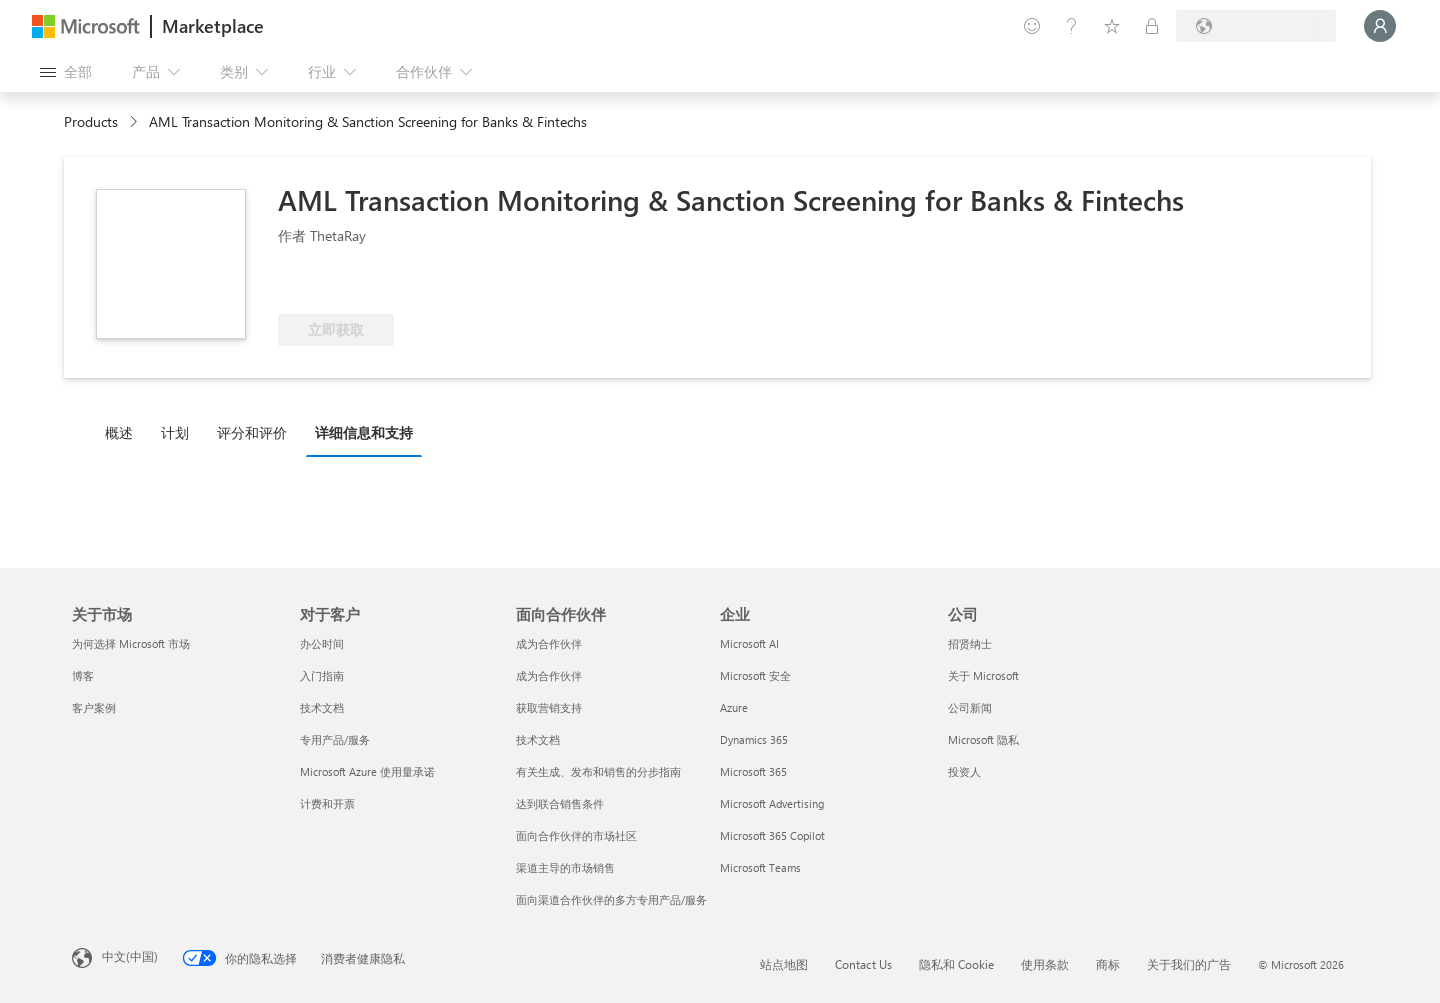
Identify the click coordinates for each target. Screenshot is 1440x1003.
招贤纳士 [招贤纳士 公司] (970, 643)
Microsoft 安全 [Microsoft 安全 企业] (755, 675)
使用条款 (1045, 964)
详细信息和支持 (364, 432)
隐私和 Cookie (956, 964)
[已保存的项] (1112, 26)
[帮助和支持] (1072, 26)
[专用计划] (1152, 26)
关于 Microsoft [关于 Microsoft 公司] (983, 675)
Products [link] (91, 121)
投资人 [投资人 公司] (964, 771)
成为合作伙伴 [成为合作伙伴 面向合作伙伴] (549, 643)
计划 (175, 432)
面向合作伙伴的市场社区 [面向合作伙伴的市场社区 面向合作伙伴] (576, 835)
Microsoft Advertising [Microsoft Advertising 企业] (772, 803)
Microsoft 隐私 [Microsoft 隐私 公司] (983, 739)
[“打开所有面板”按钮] (66, 72)
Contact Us (863, 964)
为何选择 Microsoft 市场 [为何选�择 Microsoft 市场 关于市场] (131, 643)
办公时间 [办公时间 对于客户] (322, 643)
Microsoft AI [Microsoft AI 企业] (749, 643)
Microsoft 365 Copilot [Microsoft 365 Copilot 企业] (772, 835)
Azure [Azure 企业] (734, 707)
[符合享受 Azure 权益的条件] (359, 284)
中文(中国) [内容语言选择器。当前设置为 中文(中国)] (130, 956)
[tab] (124, 432)
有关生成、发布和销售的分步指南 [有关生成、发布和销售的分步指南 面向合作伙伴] (598, 771)
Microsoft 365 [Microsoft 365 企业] (753, 771)
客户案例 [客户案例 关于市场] (94, 707)
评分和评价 (252, 432)
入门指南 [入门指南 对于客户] (322, 675)
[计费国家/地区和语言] (1256, 26)
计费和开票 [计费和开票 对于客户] (327, 803)
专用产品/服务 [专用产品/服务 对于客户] (335, 739)
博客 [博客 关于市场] (83, 675)
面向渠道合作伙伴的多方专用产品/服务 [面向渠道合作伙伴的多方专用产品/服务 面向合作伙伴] (611, 899)
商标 (1108, 964)
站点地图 (784, 964)
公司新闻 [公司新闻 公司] (970, 707)
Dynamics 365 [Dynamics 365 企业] (754, 739)
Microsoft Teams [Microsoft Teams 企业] (760, 867)
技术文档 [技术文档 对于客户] (322, 707)
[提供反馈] (1032, 26)
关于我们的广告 (1189, 964)
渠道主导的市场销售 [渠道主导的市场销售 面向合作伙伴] (565, 867)
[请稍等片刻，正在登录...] (1380, 26)
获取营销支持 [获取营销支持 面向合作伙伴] (549, 707)
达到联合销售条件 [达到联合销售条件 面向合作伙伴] (560, 803)
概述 (119, 432)
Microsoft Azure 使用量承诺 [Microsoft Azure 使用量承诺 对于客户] (367, 771)
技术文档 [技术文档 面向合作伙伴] (538, 739)
